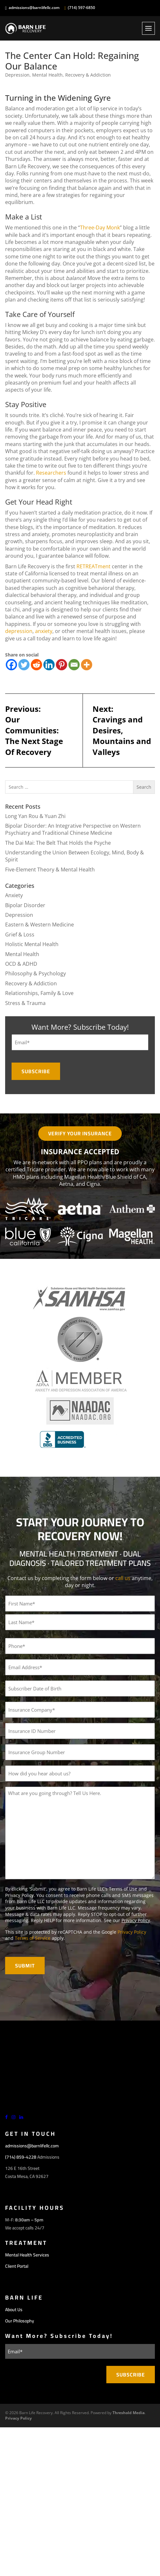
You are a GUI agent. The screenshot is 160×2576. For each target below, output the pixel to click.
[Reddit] (36, 664)
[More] (86, 664)
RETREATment (93, 566)
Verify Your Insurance (80, 1133)
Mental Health (47, 75)
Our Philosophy (19, 2321)
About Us (13, 2309)
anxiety (43, 631)
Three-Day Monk (100, 227)
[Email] (74, 664)
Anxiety (14, 895)
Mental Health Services (27, 2255)
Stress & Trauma (25, 1003)
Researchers (51, 472)
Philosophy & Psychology (35, 973)
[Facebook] (11, 664)
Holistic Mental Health (31, 944)
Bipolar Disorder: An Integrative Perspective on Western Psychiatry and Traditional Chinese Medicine (73, 829)
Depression (17, 75)
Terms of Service (32, 1938)
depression (18, 631)
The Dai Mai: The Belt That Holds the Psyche (58, 842)
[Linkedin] (49, 664)
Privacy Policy (135, 1920)
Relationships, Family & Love (39, 993)
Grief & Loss (19, 934)
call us (122, 1578)
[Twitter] (24, 664)
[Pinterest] (61, 664)
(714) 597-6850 (81, 7)
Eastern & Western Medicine (39, 924)
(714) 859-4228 (20, 2157)
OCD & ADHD (21, 963)
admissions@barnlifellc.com (34, 7)
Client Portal (16, 2266)
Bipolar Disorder (25, 905)
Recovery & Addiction (88, 75)
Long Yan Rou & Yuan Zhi (35, 816)
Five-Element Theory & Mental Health (50, 869)
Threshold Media (128, 2412)
